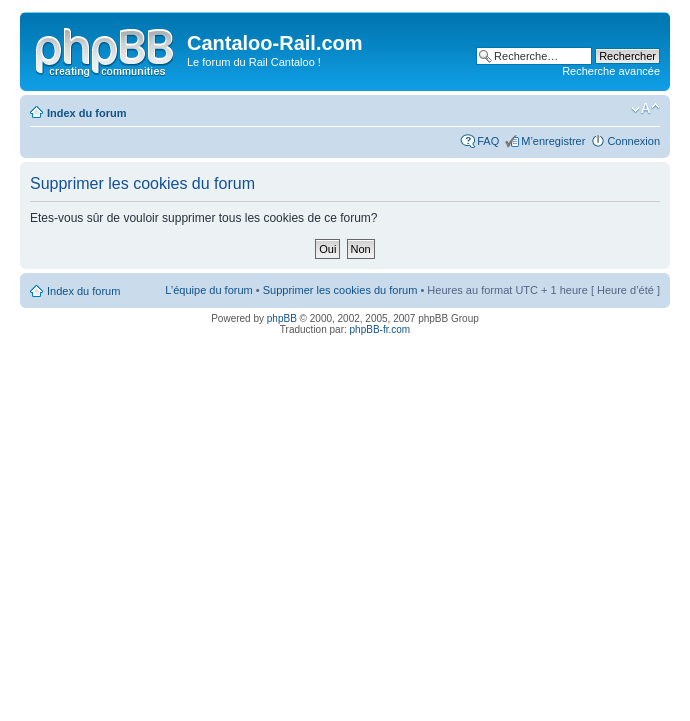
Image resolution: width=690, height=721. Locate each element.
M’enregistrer (553, 141)
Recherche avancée (611, 71)
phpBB (282, 318)
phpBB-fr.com (380, 329)
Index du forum (86, 113)
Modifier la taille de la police (645, 109)
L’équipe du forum (208, 290)
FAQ (488, 141)
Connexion (633, 141)
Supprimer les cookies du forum (340, 290)
